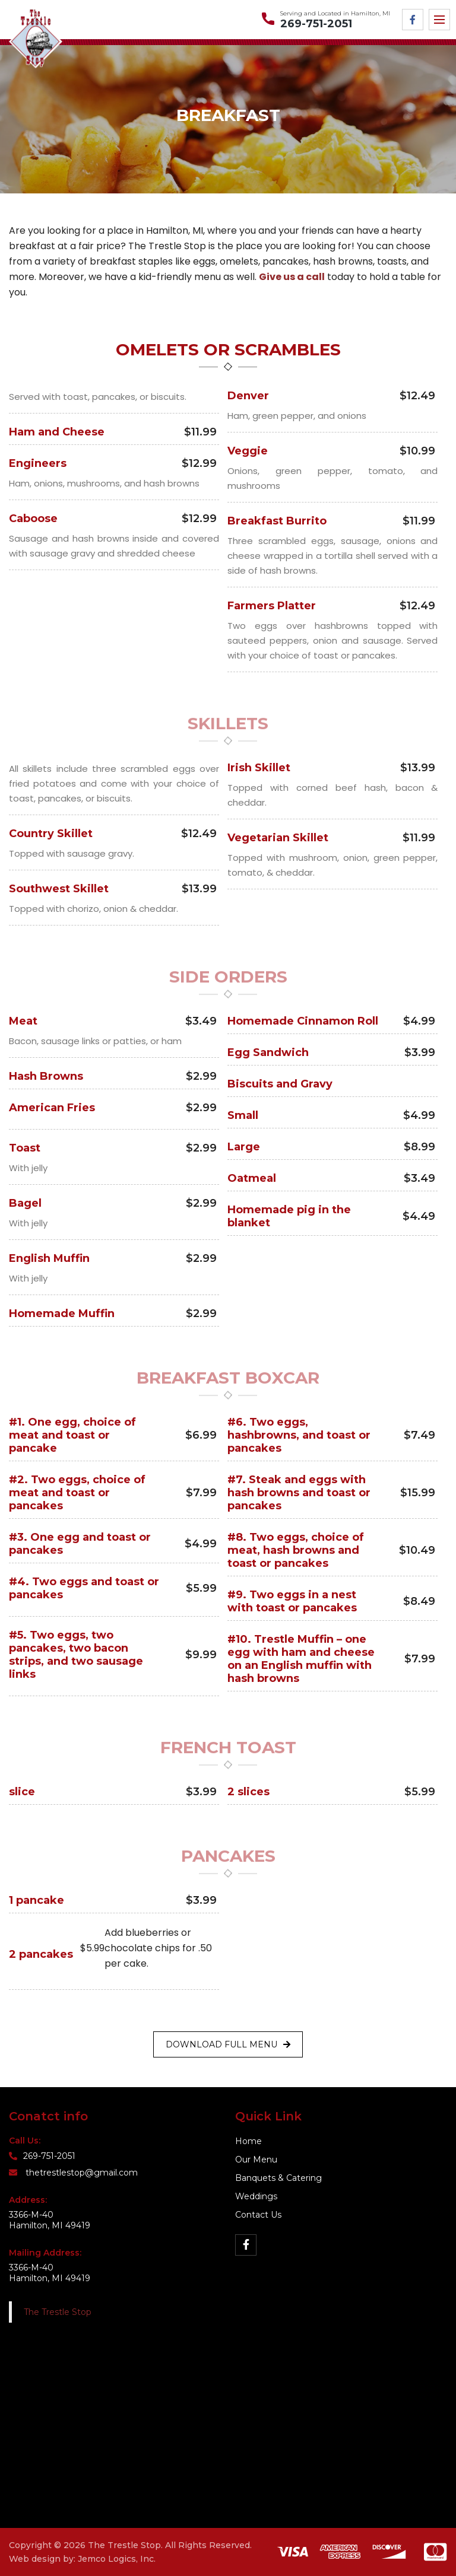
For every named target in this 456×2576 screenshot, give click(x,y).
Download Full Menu (228, 2044)
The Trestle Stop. (125, 2545)
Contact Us (258, 2214)
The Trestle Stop (57, 2312)
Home (248, 2141)
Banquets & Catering (278, 2178)
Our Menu (256, 2159)
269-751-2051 (316, 23)
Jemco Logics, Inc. (117, 2558)
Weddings (256, 2196)
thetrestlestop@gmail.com (73, 2172)
